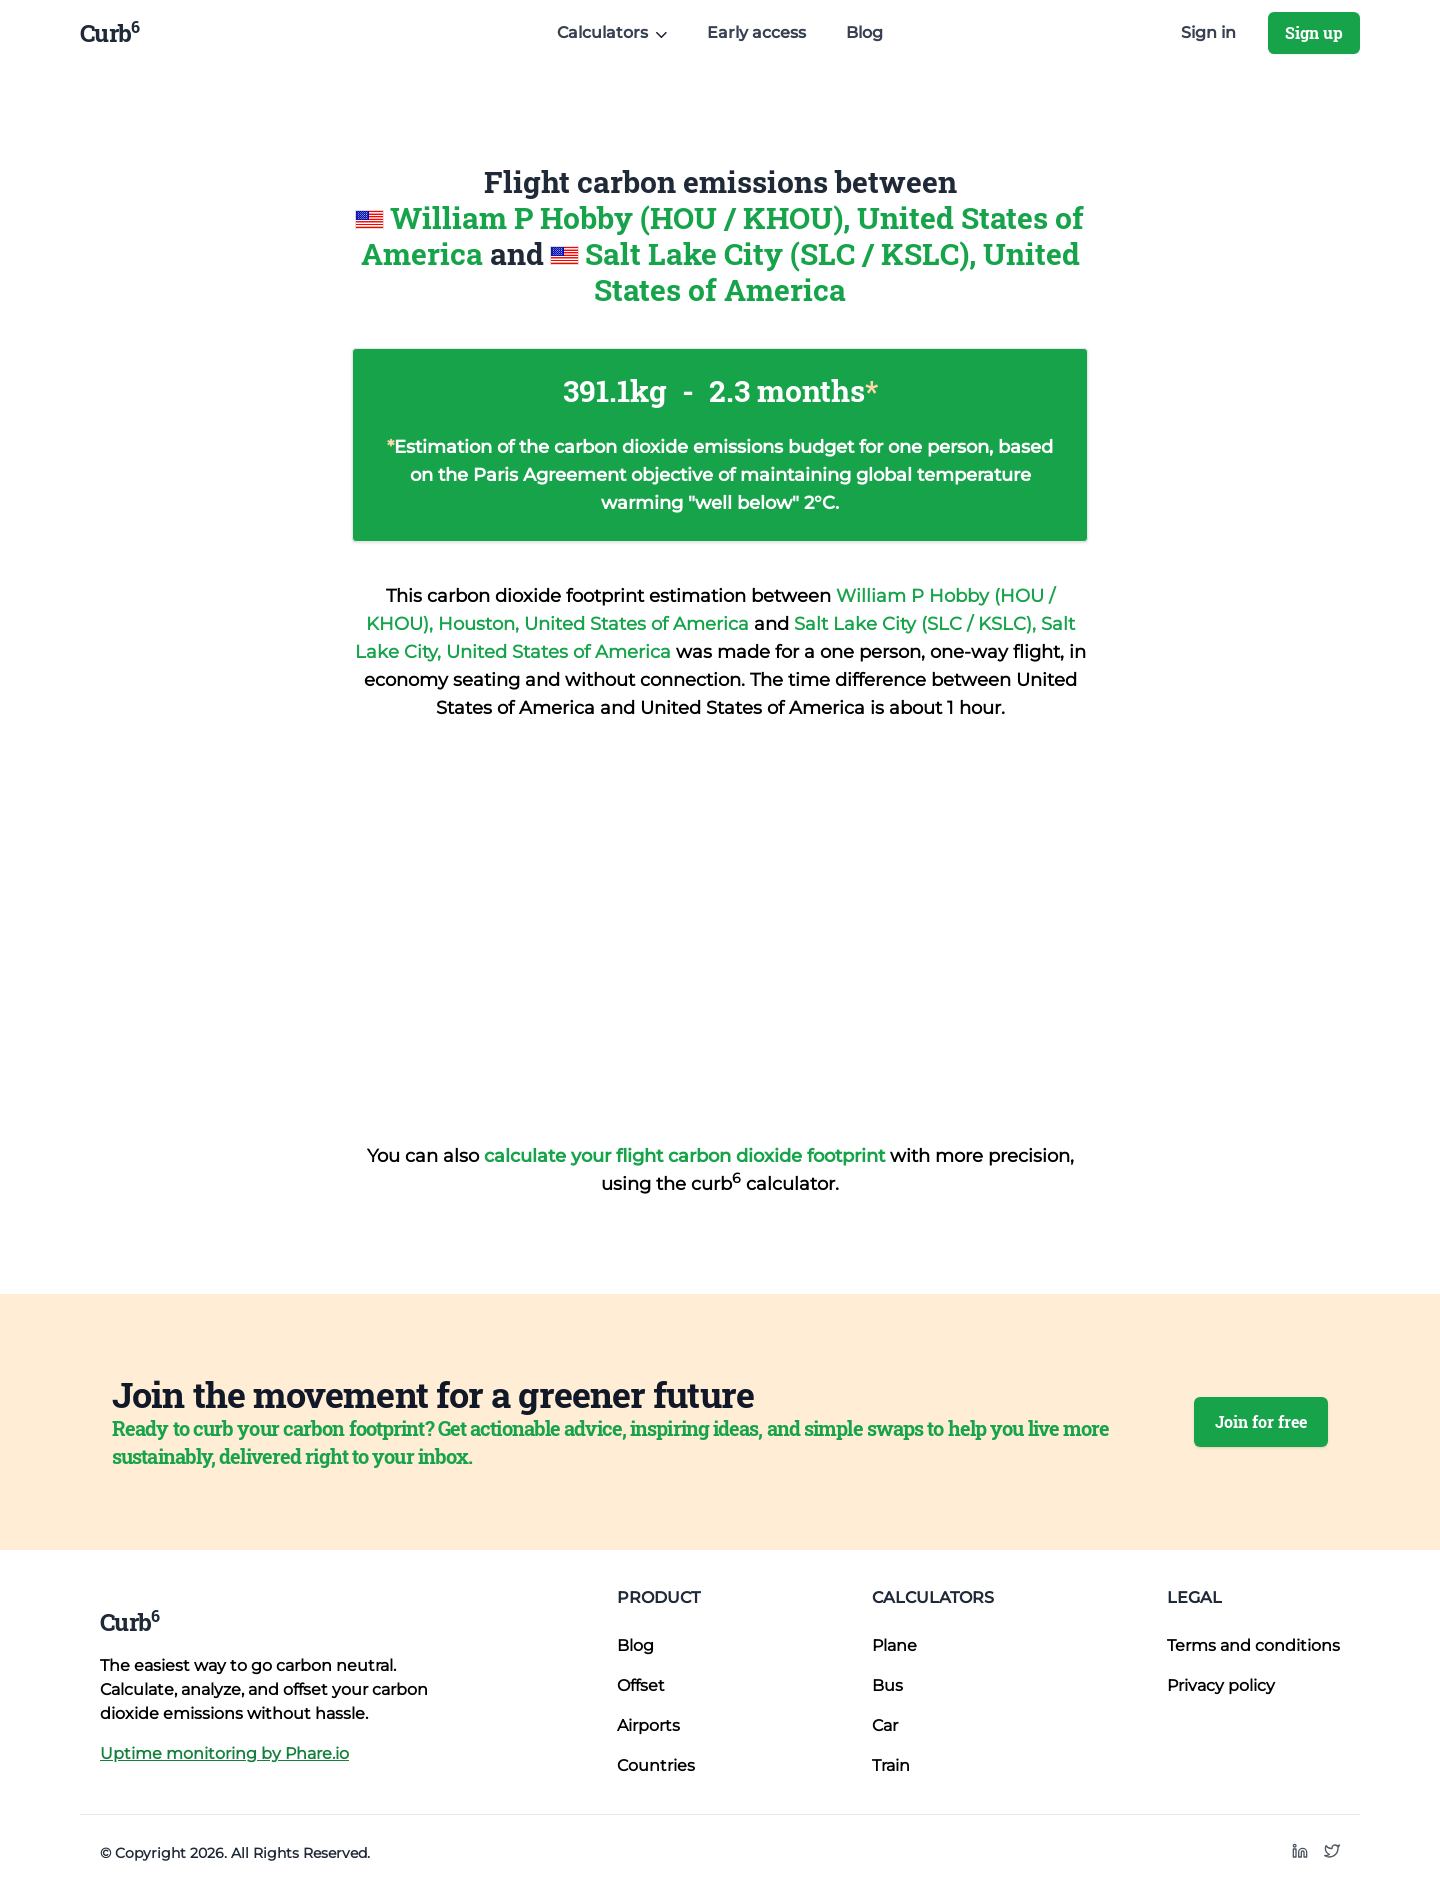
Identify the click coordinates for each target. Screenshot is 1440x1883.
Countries (656, 1765)
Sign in (1208, 32)
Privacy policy (1221, 1685)
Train (891, 1765)
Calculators (933, 1597)
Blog (864, 32)
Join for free (1261, 1421)
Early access (756, 32)
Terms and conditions (1253, 1645)
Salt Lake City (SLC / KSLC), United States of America (832, 271)
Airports (648, 1725)
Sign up (1314, 32)
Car (885, 1725)
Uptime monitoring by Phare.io (224, 1753)
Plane (894, 1645)
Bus (887, 1685)
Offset (641, 1685)
